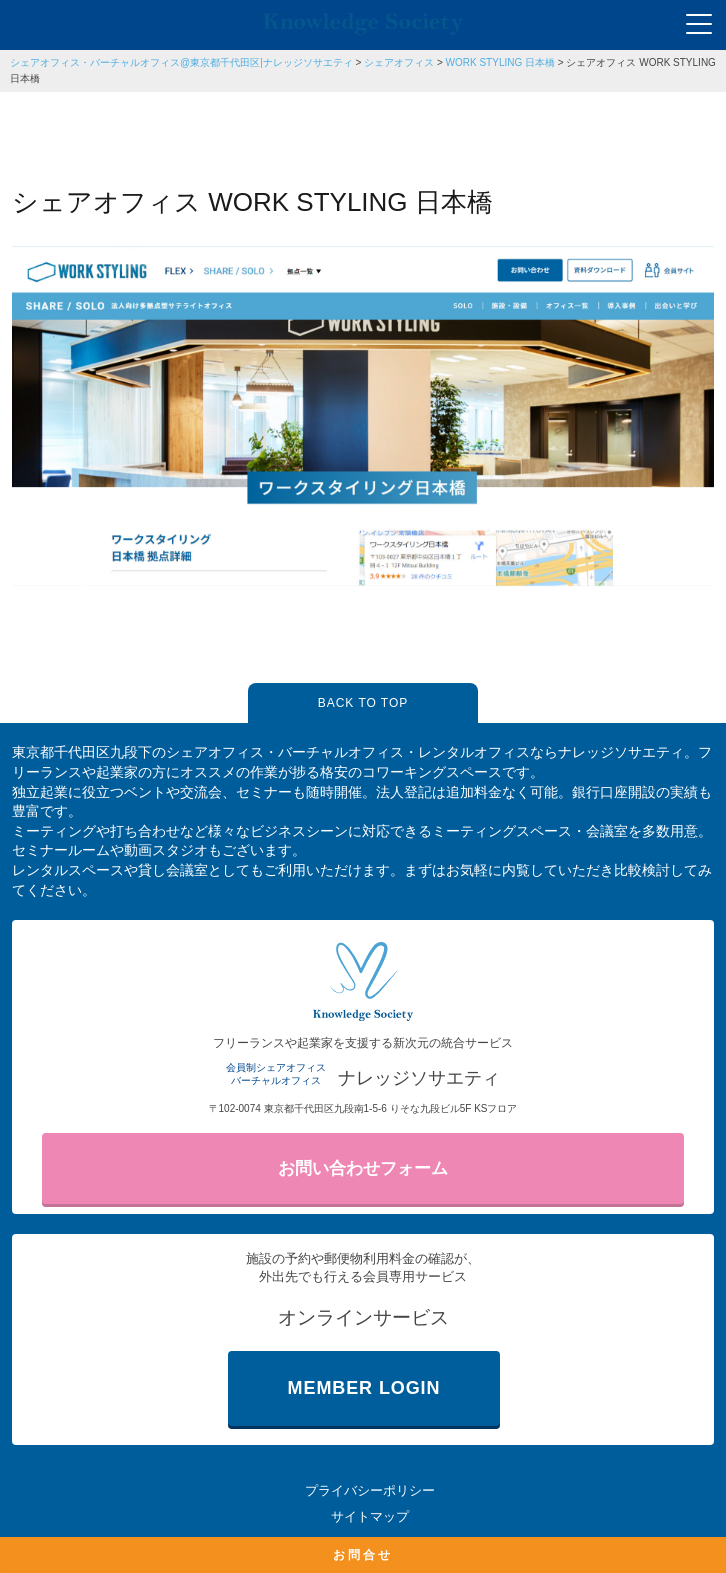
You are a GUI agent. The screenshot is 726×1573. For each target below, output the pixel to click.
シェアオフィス (399, 62)
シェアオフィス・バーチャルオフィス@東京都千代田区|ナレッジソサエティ (181, 62)
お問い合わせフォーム (363, 1168)
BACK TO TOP (363, 703)
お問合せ (363, 1555)
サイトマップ (370, 1516)
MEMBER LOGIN (364, 1388)
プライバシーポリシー (370, 1490)
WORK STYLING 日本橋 (500, 62)
